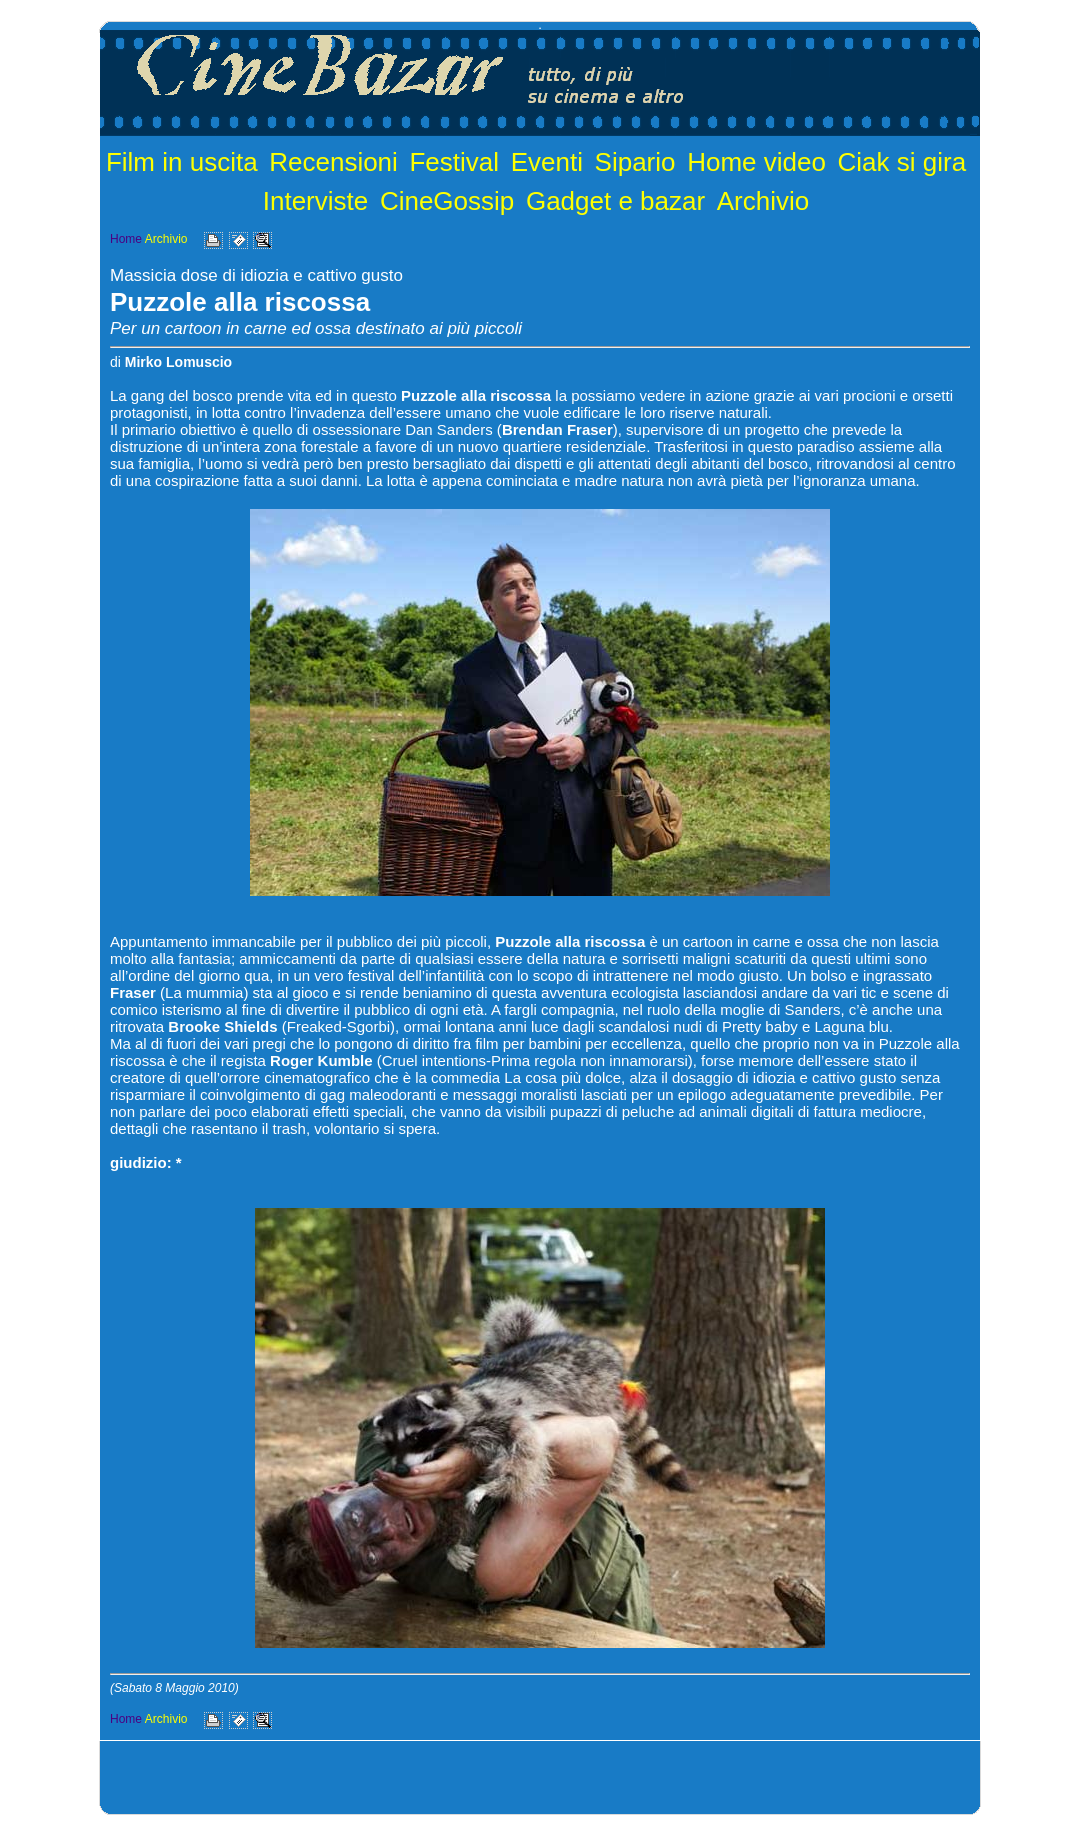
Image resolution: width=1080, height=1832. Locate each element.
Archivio (763, 201)
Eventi (547, 162)
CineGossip (447, 201)
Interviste (316, 201)
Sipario (635, 162)
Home (126, 239)
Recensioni (333, 162)
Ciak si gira (902, 162)
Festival (454, 162)
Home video (756, 162)
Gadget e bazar (615, 201)
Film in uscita (182, 162)
